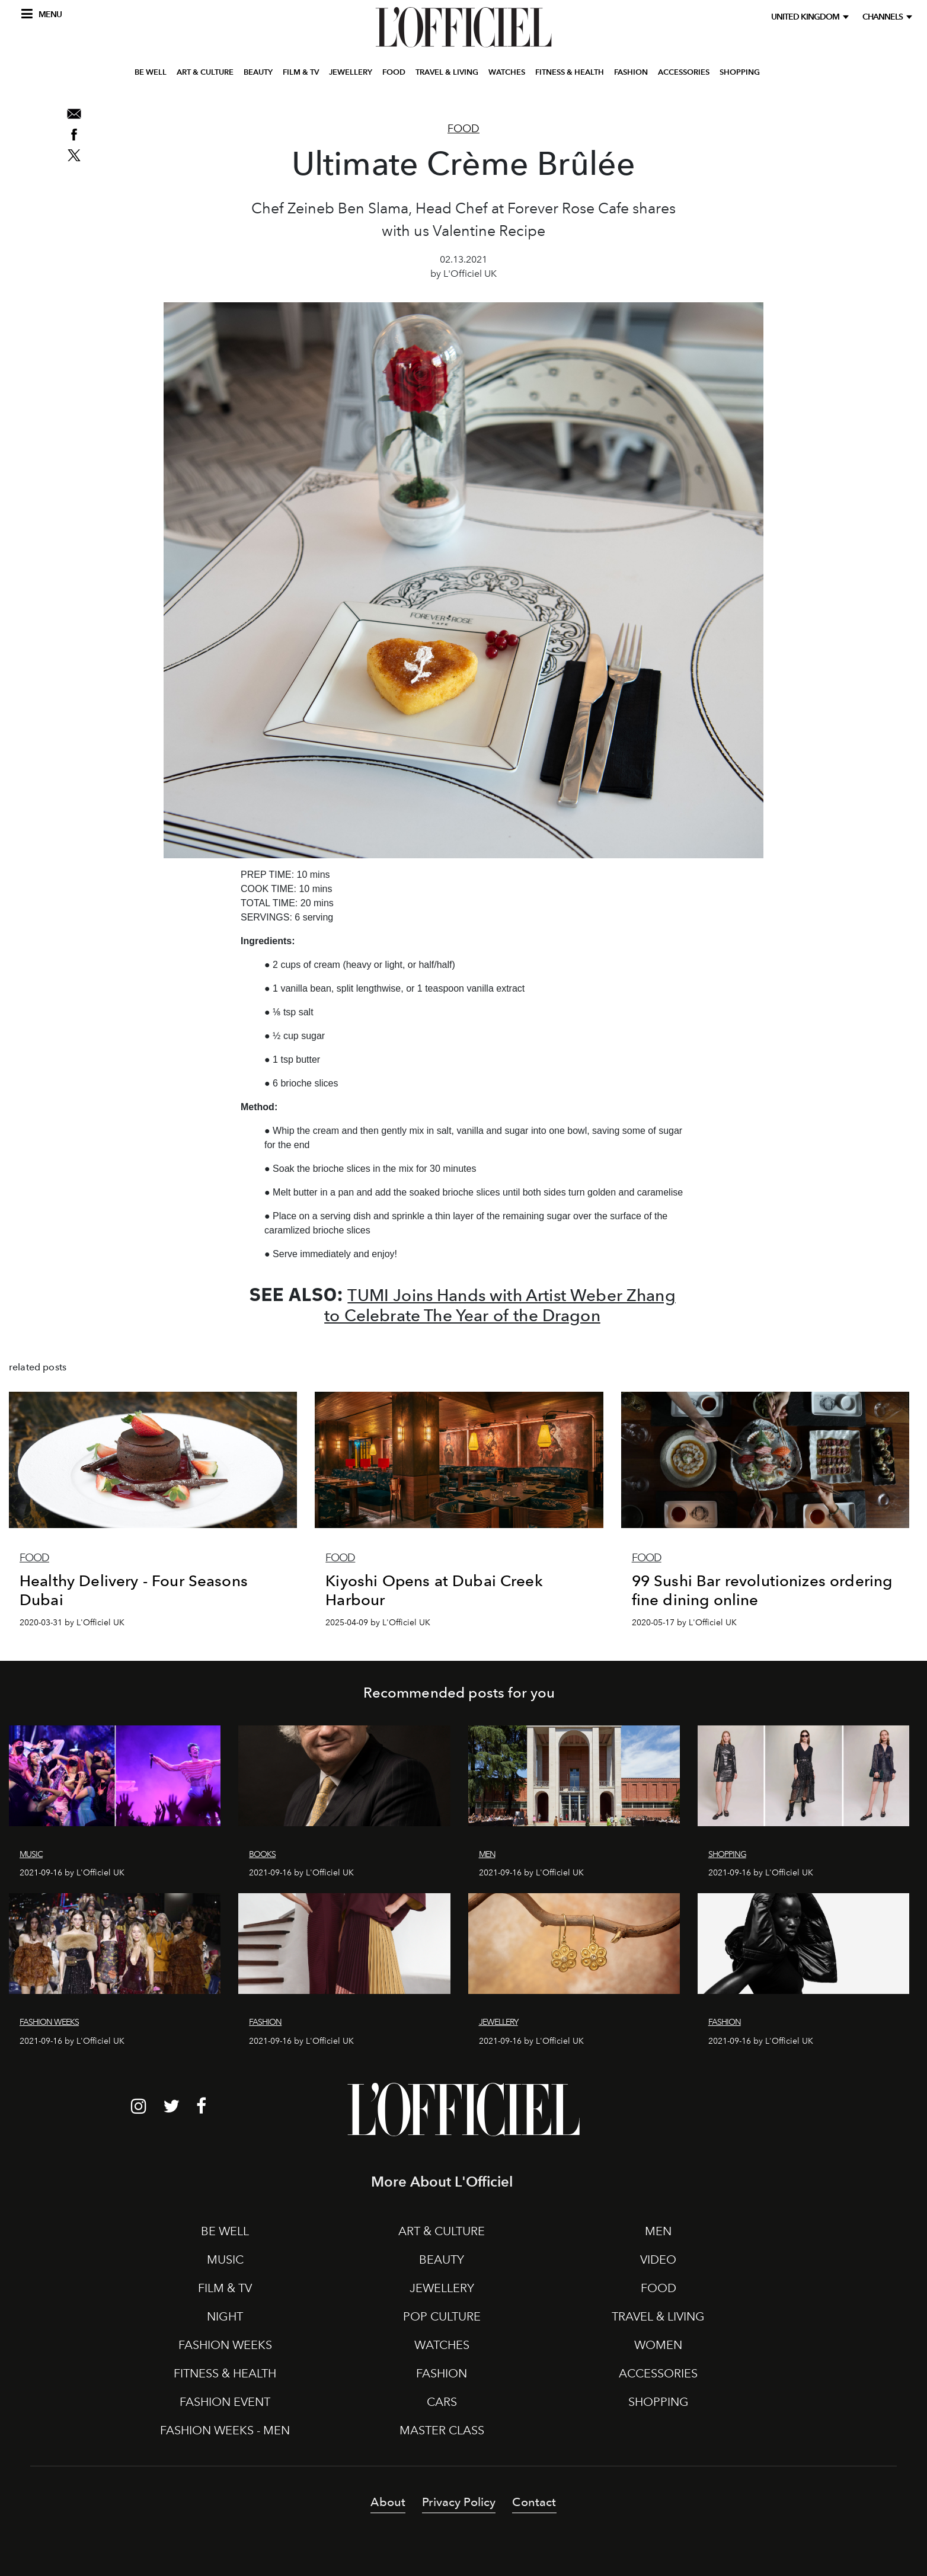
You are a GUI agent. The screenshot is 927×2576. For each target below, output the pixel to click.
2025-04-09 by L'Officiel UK (377, 1623)
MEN (658, 2231)
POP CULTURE (442, 2316)
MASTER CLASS (441, 2430)
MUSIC (225, 2259)
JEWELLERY (350, 85)
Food (463, 128)
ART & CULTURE (205, 85)
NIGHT (225, 2316)
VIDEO (658, 2259)
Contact (534, 2502)
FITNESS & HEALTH (569, 85)
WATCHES (506, 85)
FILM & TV (301, 85)
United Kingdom (807, 17)
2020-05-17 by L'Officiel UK (684, 1623)
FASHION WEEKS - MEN (225, 2430)
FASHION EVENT (225, 2402)
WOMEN (658, 2345)
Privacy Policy (459, 2502)
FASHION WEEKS (225, 2345)
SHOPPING (740, 85)
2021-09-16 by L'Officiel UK (72, 1873)
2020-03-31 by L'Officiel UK (72, 1623)
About (387, 2502)
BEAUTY (258, 85)
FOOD (393, 85)
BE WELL (151, 85)
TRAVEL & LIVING (446, 85)
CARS (442, 2402)
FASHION (631, 85)
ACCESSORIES (683, 85)
